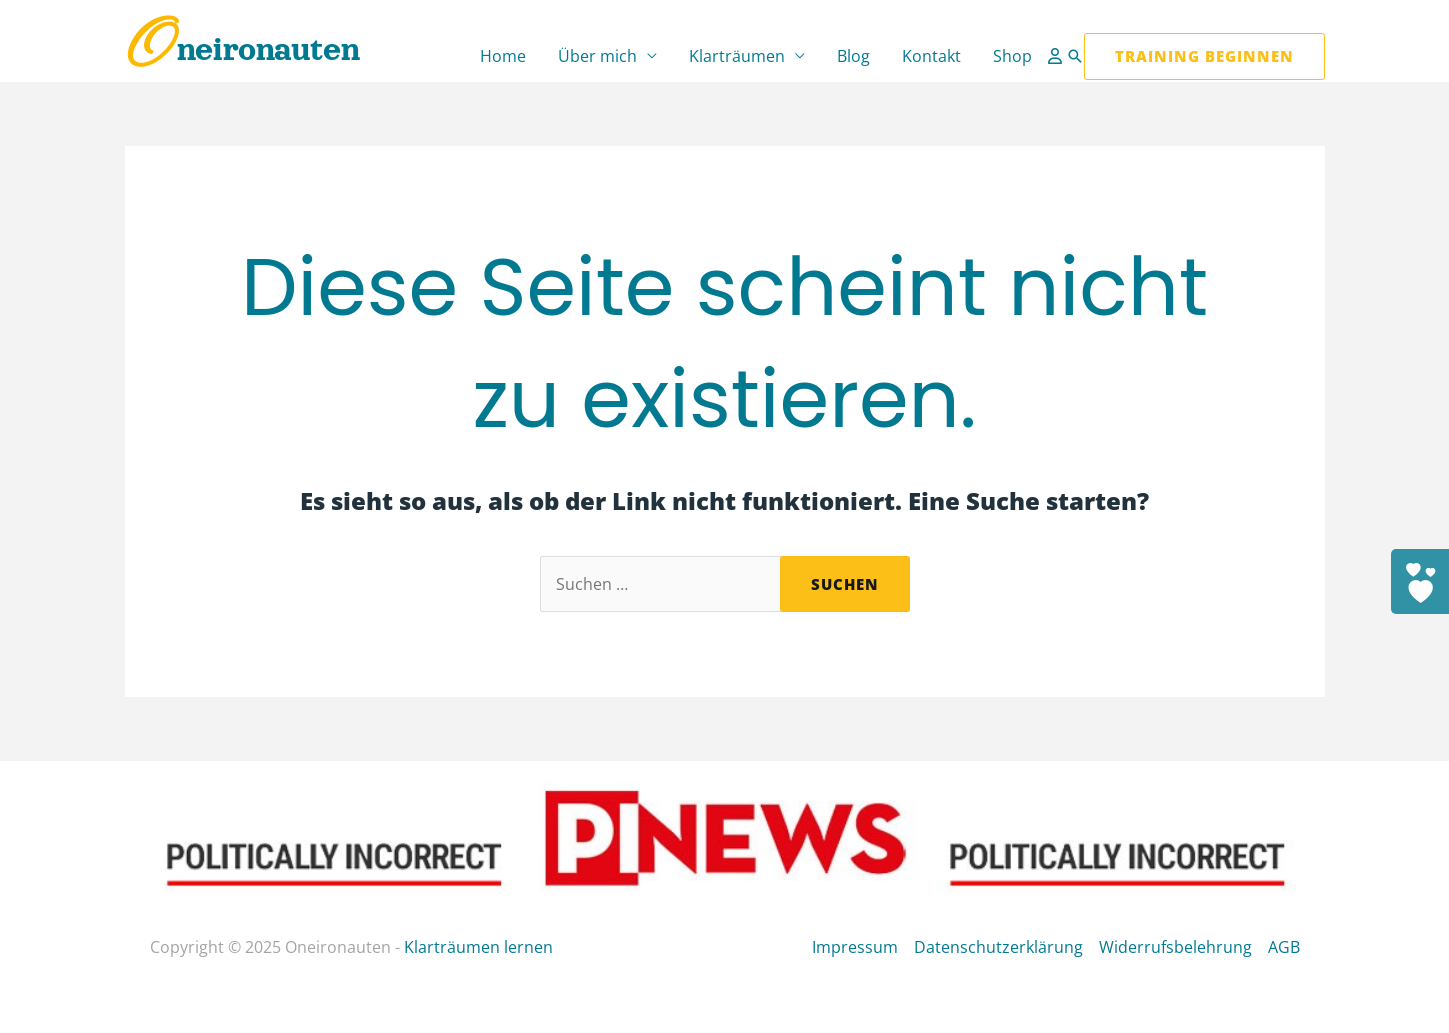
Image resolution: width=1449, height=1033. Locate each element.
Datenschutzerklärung (998, 947)
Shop (1012, 56)
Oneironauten (242, 49)
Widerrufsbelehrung (1175, 947)
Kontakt (931, 56)
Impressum (855, 947)
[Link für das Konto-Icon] (1057, 56)
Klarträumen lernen (478, 947)
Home (503, 56)
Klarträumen (737, 56)
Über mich (597, 56)
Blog (853, 56)
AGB (1284, 947)
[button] (1075, 56)
